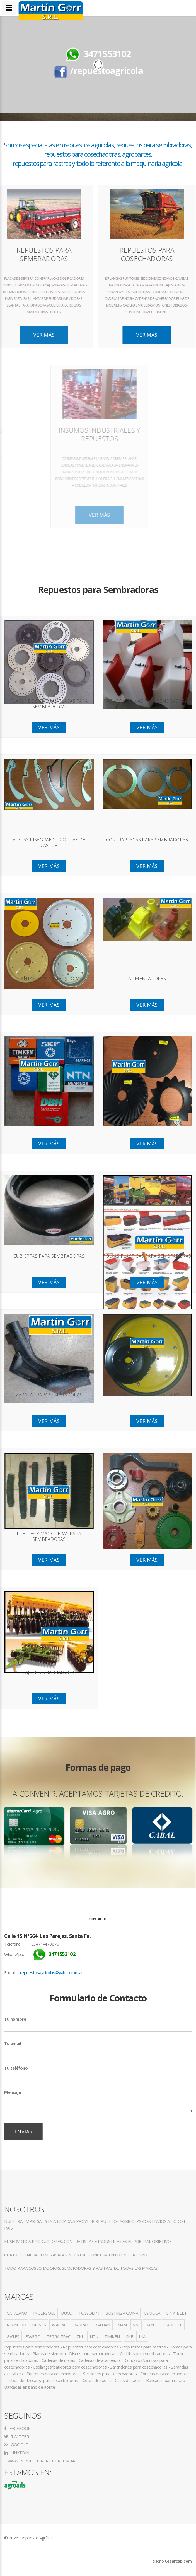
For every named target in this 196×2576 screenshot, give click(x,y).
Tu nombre (15, 2019)
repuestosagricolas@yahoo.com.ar (51, 1972)
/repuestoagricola (106, 70)
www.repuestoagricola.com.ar (41, 2460)
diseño (172, 2561)
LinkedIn (16, 2452)
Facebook (17, 2428)
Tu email (12, 2043)
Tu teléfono (16, 2068)
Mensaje (12, 2092)
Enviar (23, 2131)
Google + (17, 2444)
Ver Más (102, 334)
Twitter (16, 2436)
